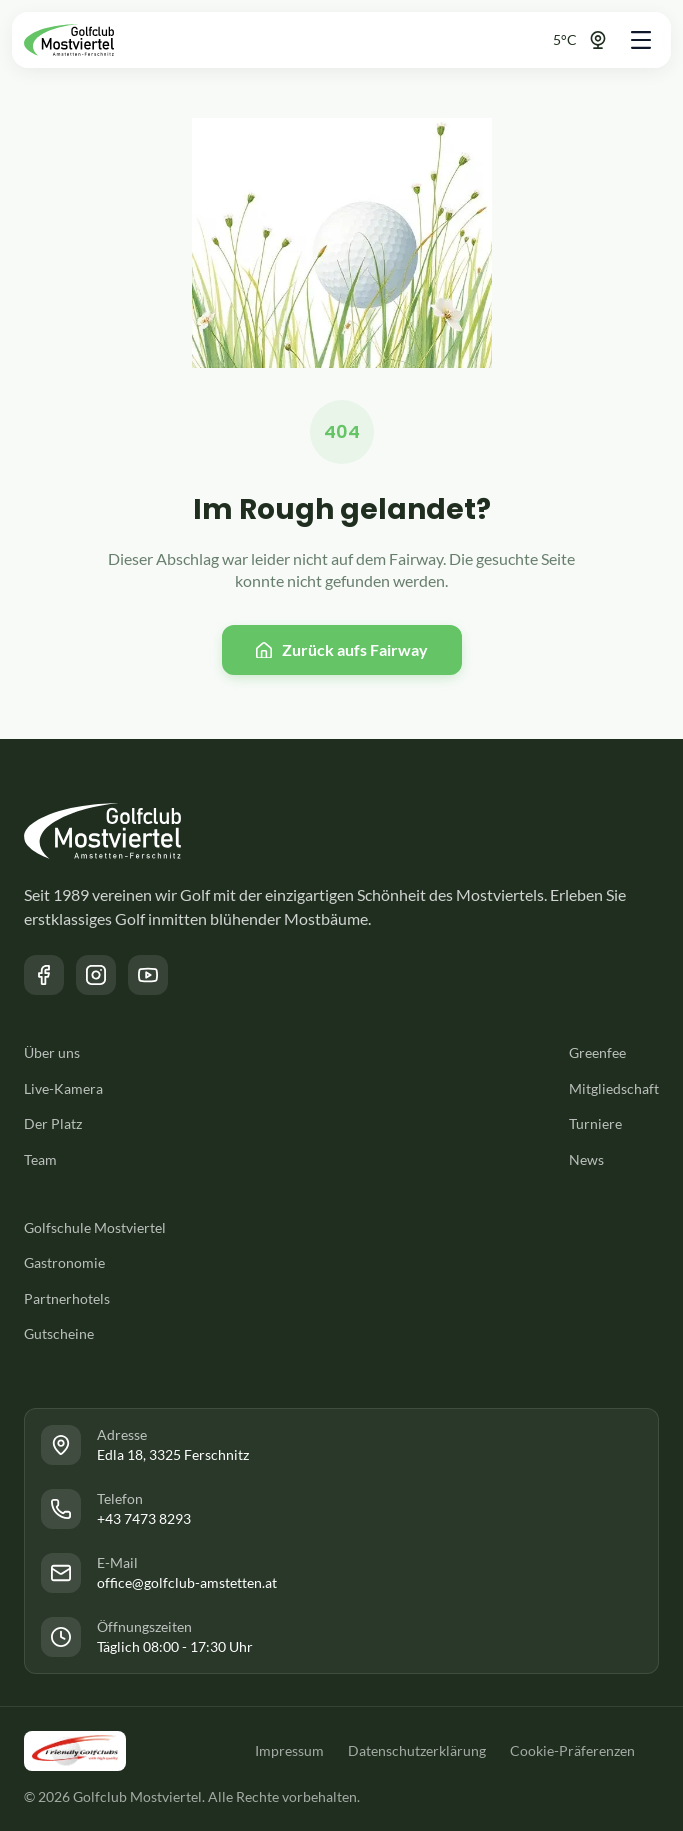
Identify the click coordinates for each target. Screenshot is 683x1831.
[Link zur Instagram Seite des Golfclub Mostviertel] (96, 975)
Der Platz (53, 1123)
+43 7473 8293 (144, 1518)
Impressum (289, 1750)
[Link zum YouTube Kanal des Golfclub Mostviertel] (148, 975)
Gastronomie (64, 1262)
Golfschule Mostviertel (95, 1227)
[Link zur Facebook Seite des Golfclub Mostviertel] (44, 975)
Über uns (52, 1052)
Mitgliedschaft (614, 1088)
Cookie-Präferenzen (572, 1750)
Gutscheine (59, 1333)
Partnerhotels (67, 1298)
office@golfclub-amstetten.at (187, 1582)
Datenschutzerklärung (417, 1750)
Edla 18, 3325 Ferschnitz (173, 1454)
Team (40, 1159)
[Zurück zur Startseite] (69, 40)
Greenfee (597, 1052)
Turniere (595, 1123)
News (586, 1159)
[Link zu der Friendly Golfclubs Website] (75, 1751)
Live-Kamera (63, 1088)
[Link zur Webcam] (563, 40)
